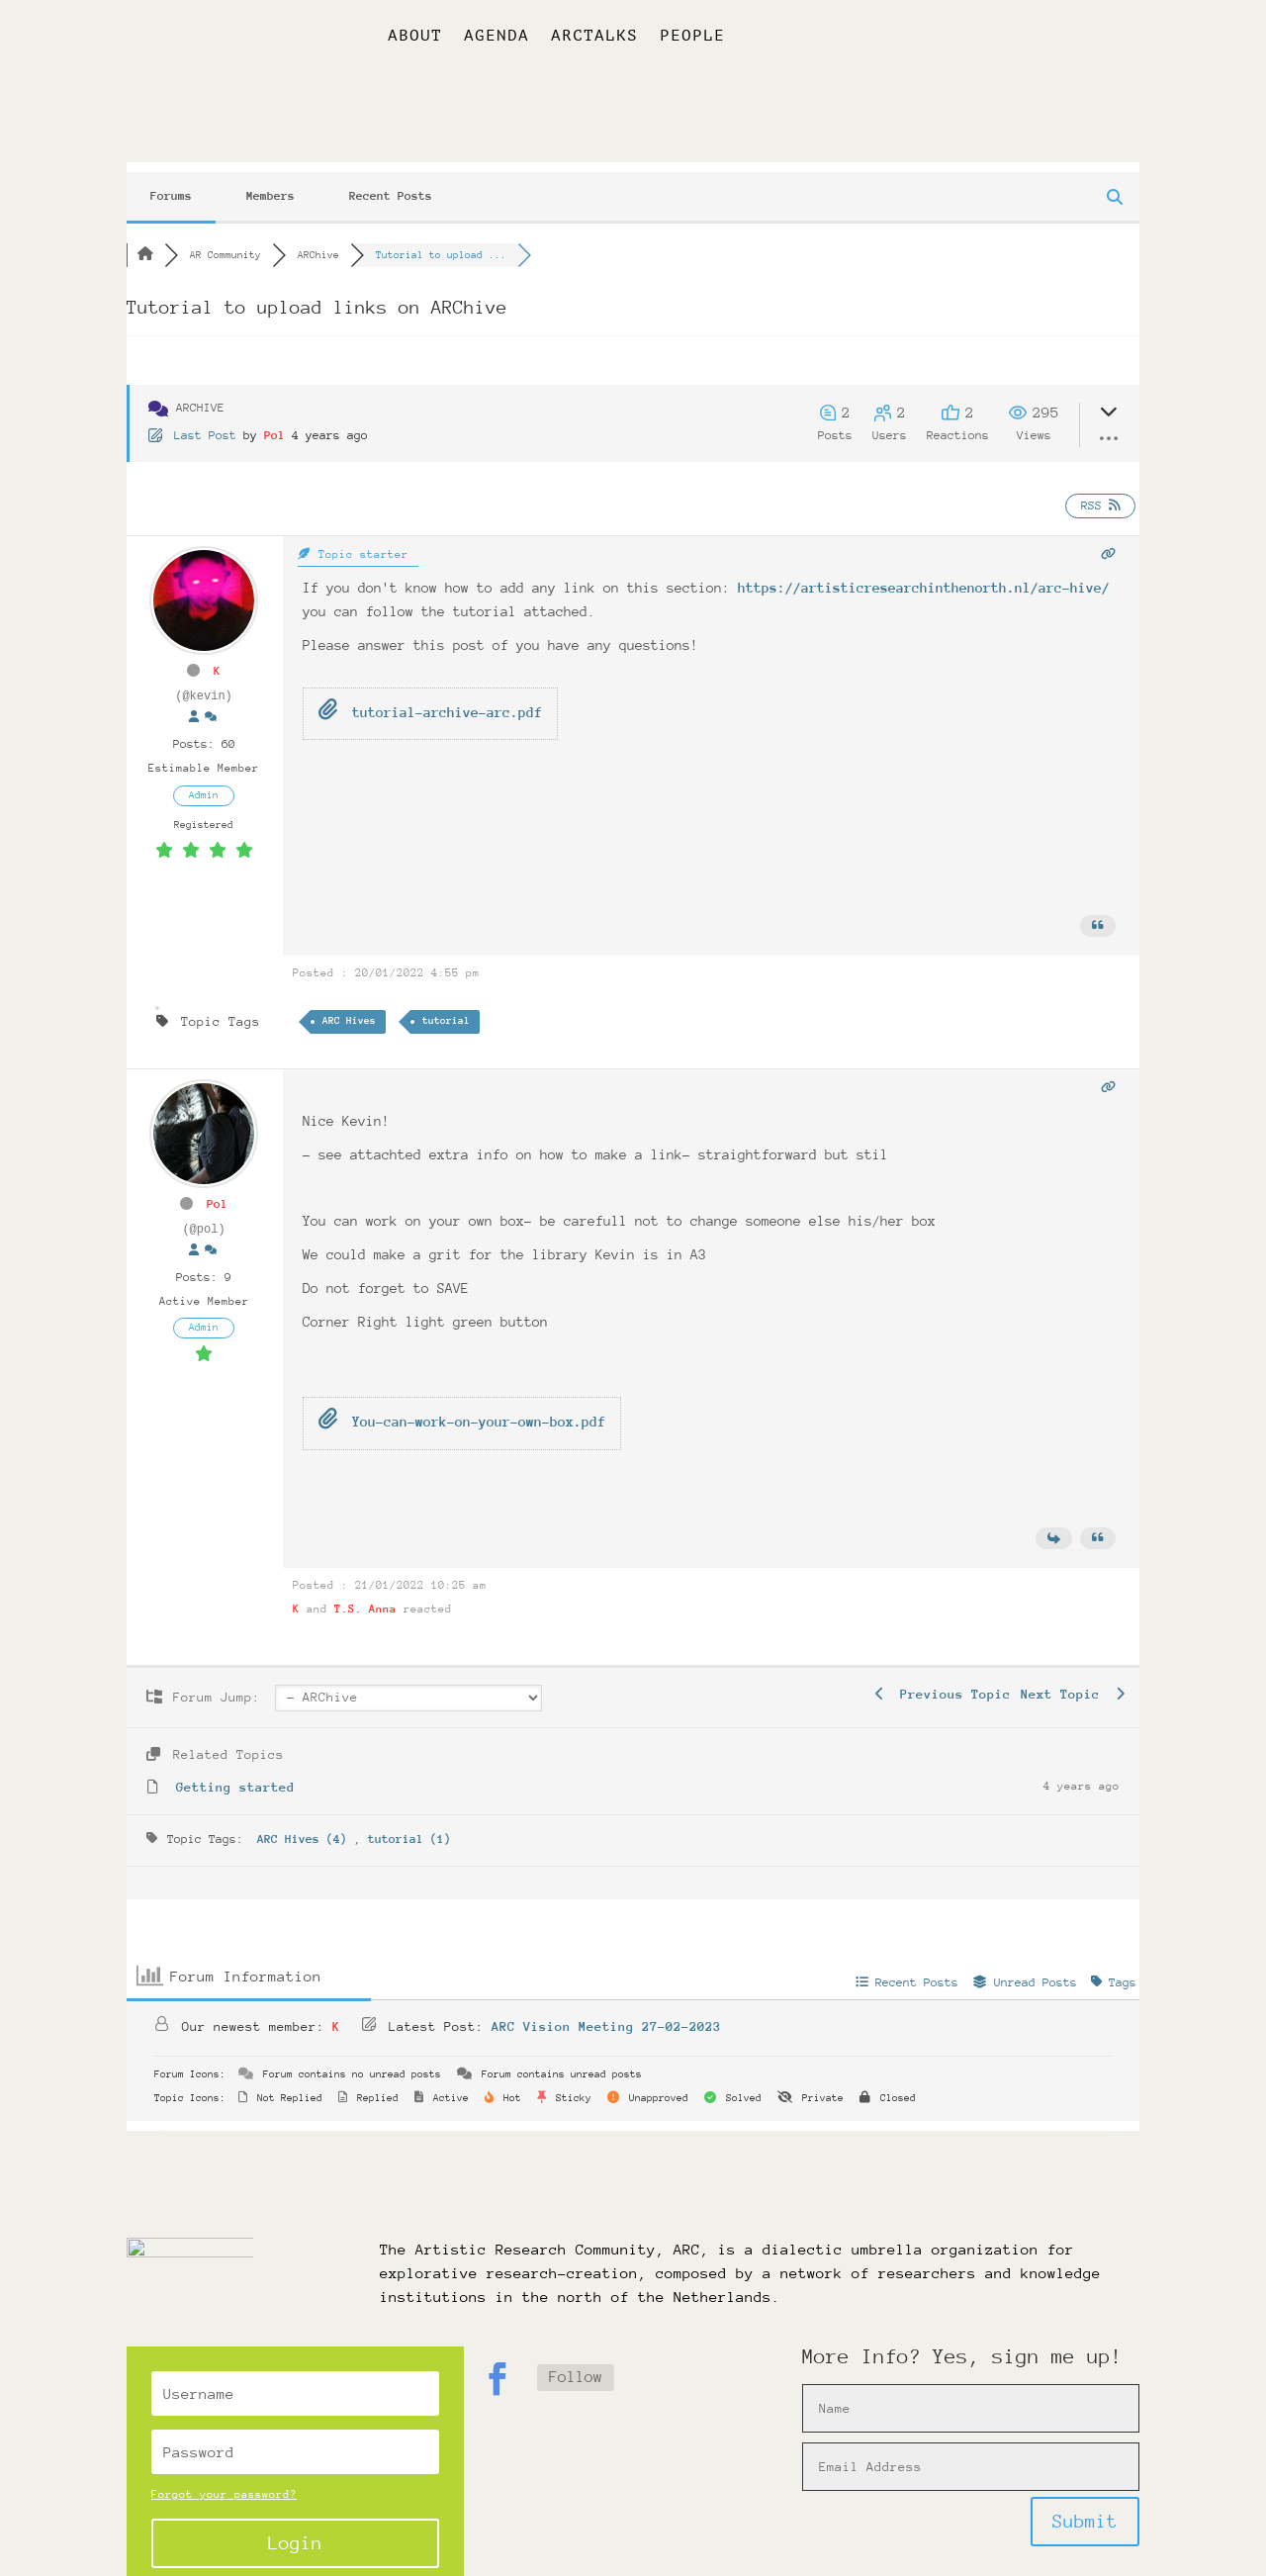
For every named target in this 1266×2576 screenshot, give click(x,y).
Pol (274, 419)
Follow (575, 2361)
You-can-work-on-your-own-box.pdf (461, 1406)
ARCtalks (594, 37)
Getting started (235, 1771)
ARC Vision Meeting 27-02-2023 (606, 2010)
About (415, 37)
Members (270, 180)
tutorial (446, 1005)
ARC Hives (349, 1005)
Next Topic (1073, 1678)
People (692, 37)
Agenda (496, 37)
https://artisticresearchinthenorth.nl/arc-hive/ (924, 572)
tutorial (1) (409, 1823)
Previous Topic (943, 1678)
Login (295, 2526)
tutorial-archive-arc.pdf (430, 695)
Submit (1085, 2505)
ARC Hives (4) (305, 1823)
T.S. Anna (365, 1593)
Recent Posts (390, 180)
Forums (171, 180)
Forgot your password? (224, 2478)
